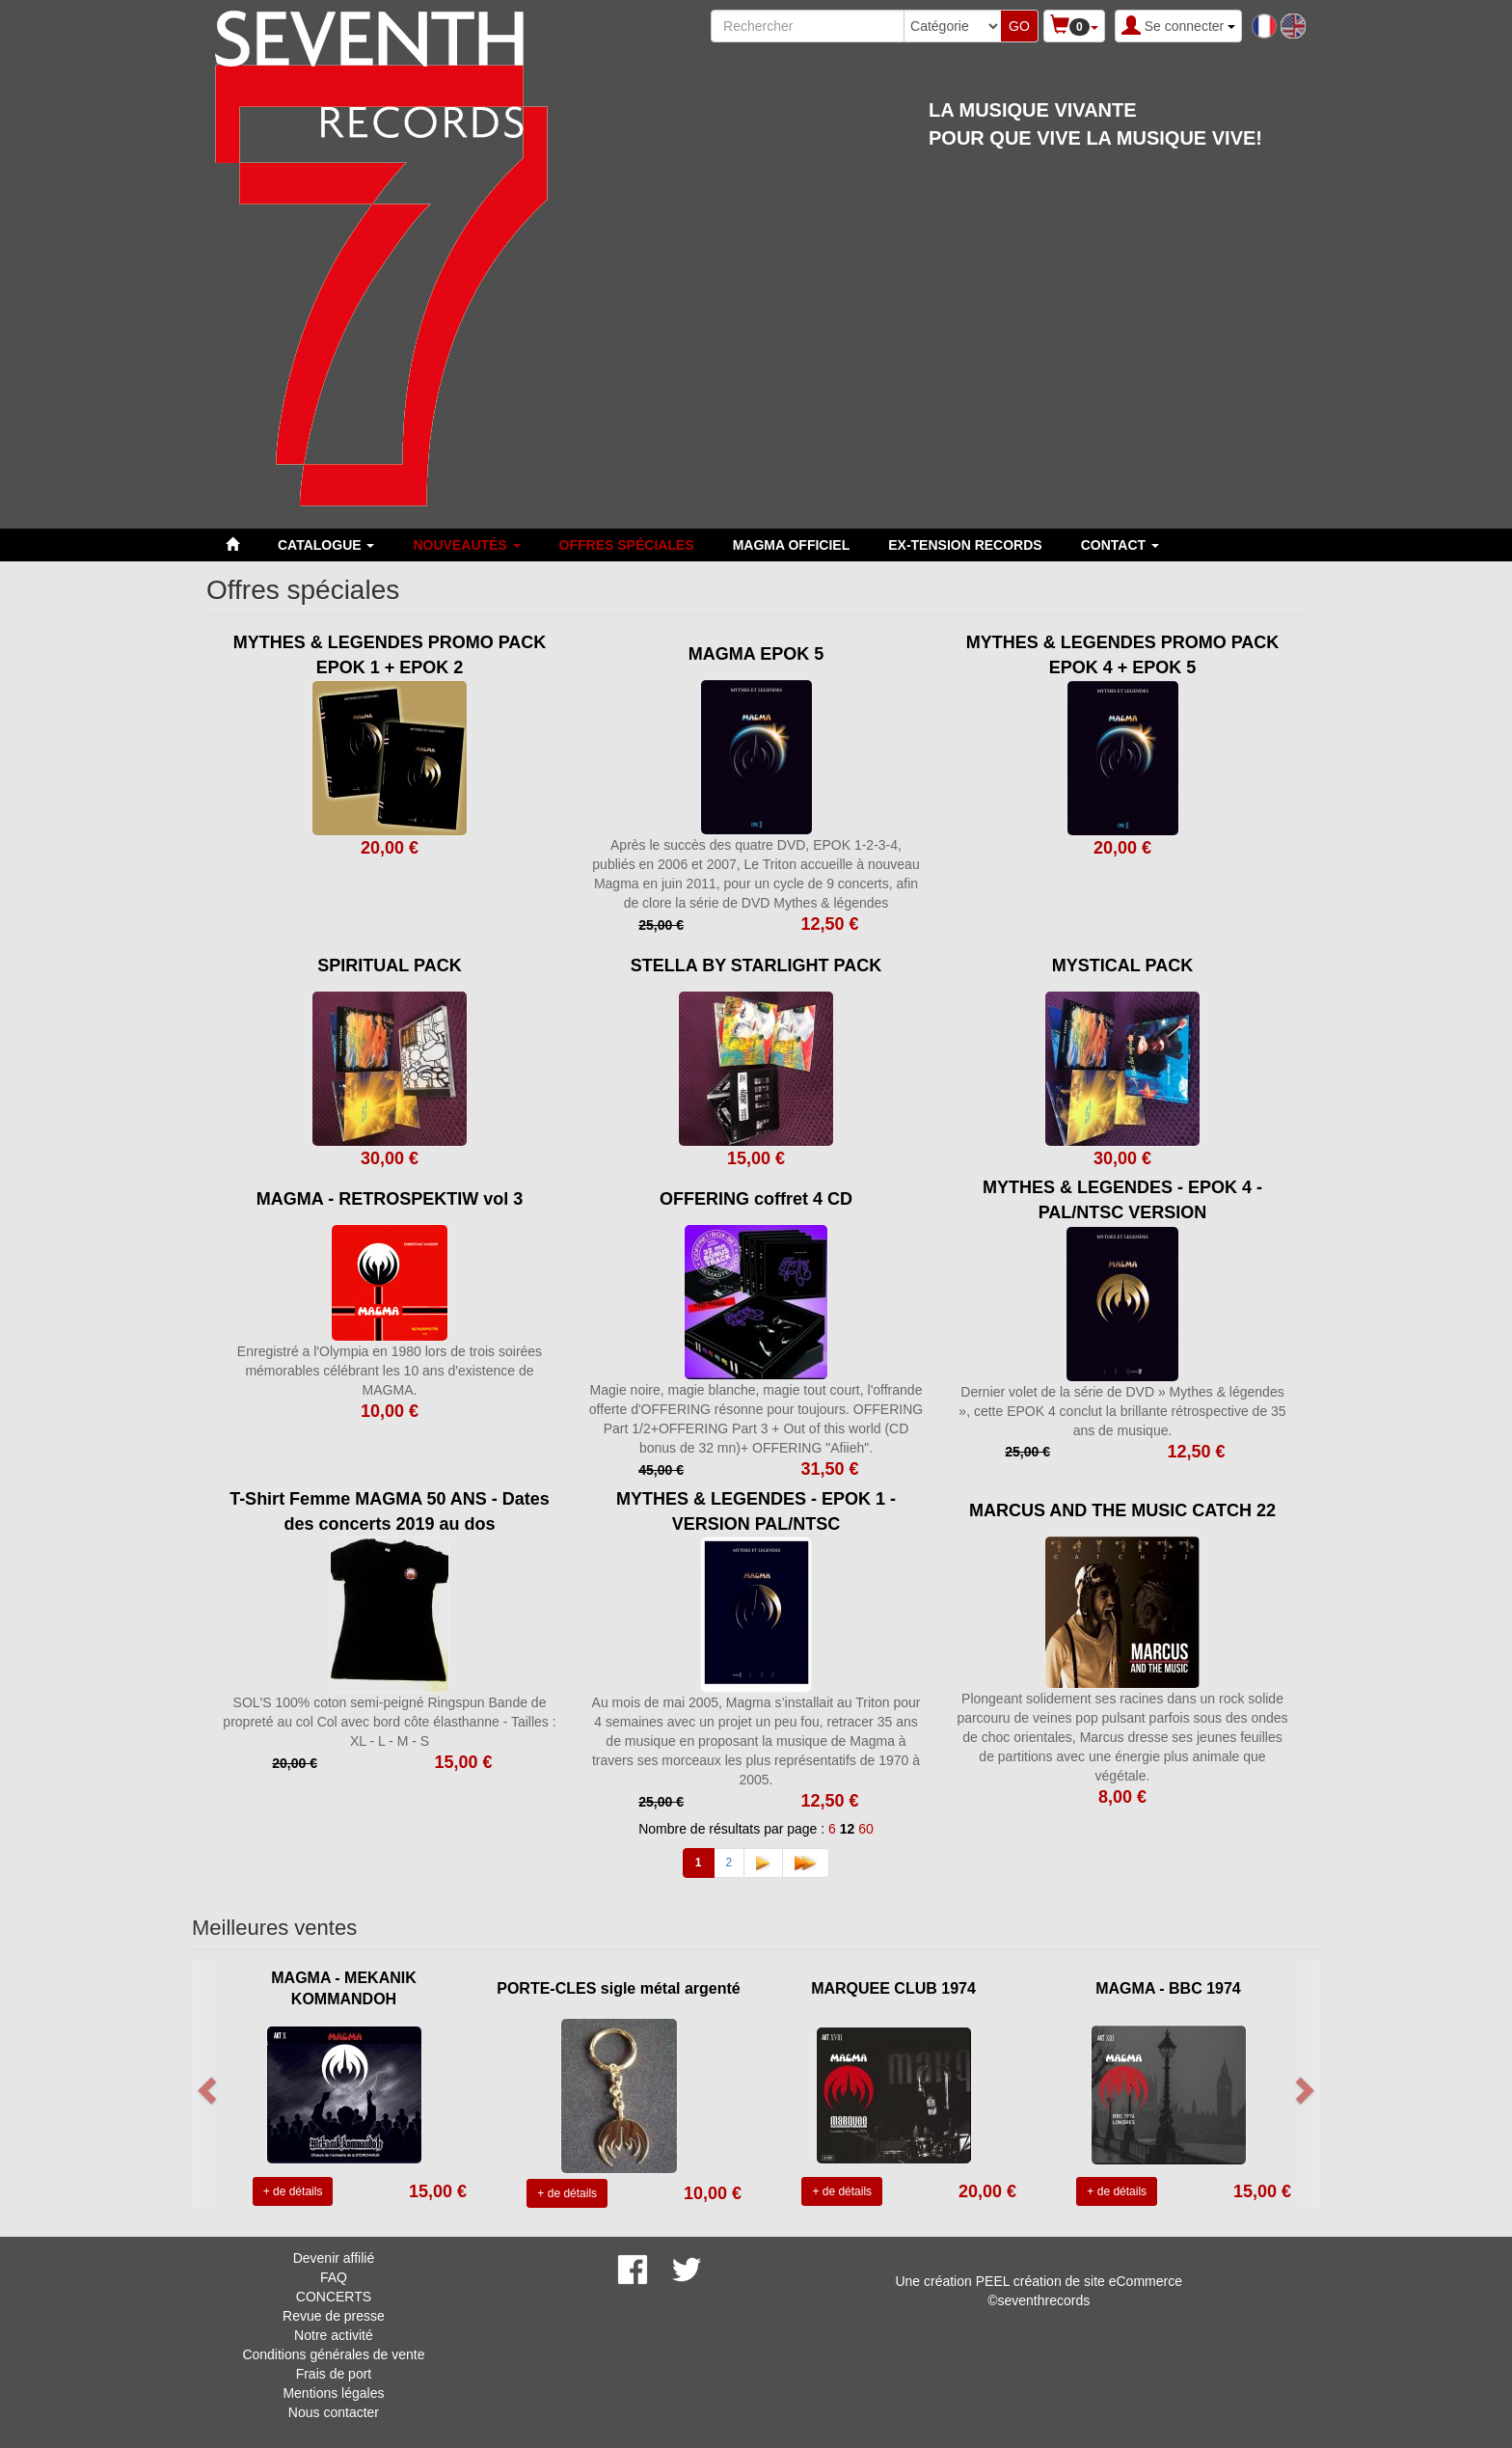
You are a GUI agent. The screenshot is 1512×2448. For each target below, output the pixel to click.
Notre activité (333, 2335)
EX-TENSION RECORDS (964, 545)
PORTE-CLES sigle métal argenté (619, 1988)
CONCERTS (333, 2296)
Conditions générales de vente (333, 2354)
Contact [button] (1120, 545)
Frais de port (334, 2373)
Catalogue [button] (326, 545)
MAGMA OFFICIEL (791, 545)
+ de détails (293, 2191)
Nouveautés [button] (466, 545)
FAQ (333, 2277)
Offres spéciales (626, 545)
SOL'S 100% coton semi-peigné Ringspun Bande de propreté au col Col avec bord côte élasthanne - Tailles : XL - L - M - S (389, 1722)
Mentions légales (333, 2393)
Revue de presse (334, 2316)
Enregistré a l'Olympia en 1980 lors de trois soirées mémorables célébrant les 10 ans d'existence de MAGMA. (389, 1371)
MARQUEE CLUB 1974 (893, 1988)
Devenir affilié (334, 2258)
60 (866, 1828)
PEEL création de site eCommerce (1079, 2281)
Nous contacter (333, 2412)
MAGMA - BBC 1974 (1168, 1988)
